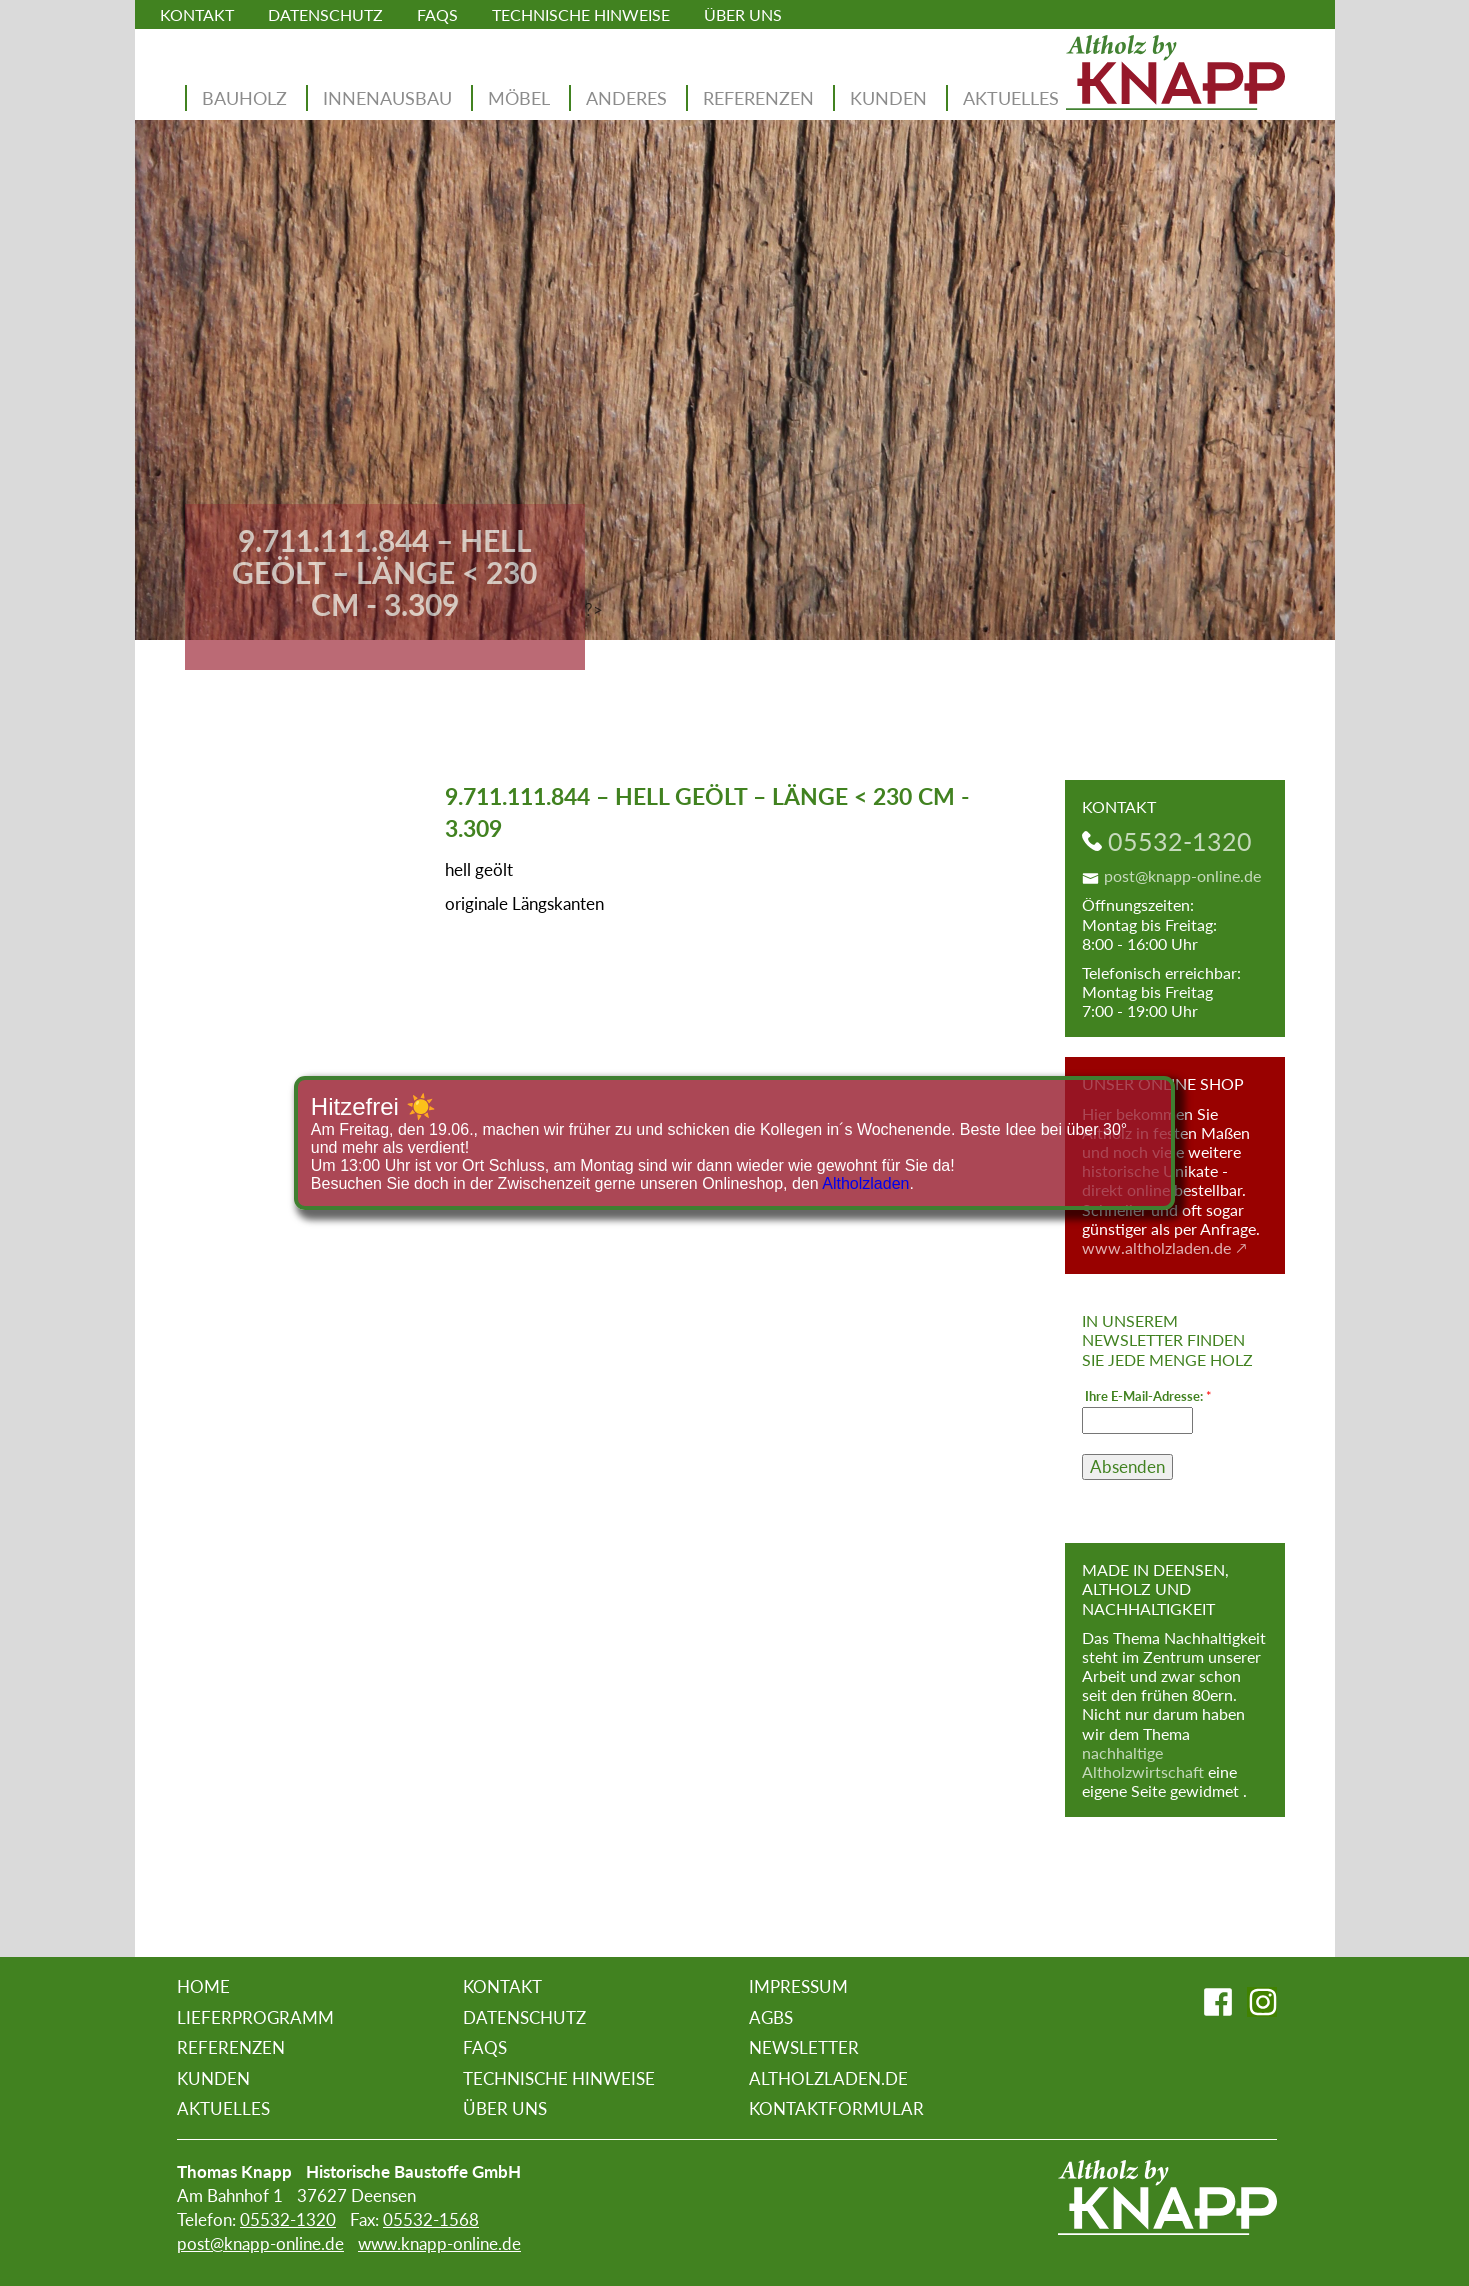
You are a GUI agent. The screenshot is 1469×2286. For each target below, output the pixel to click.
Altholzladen (865, 1183)
